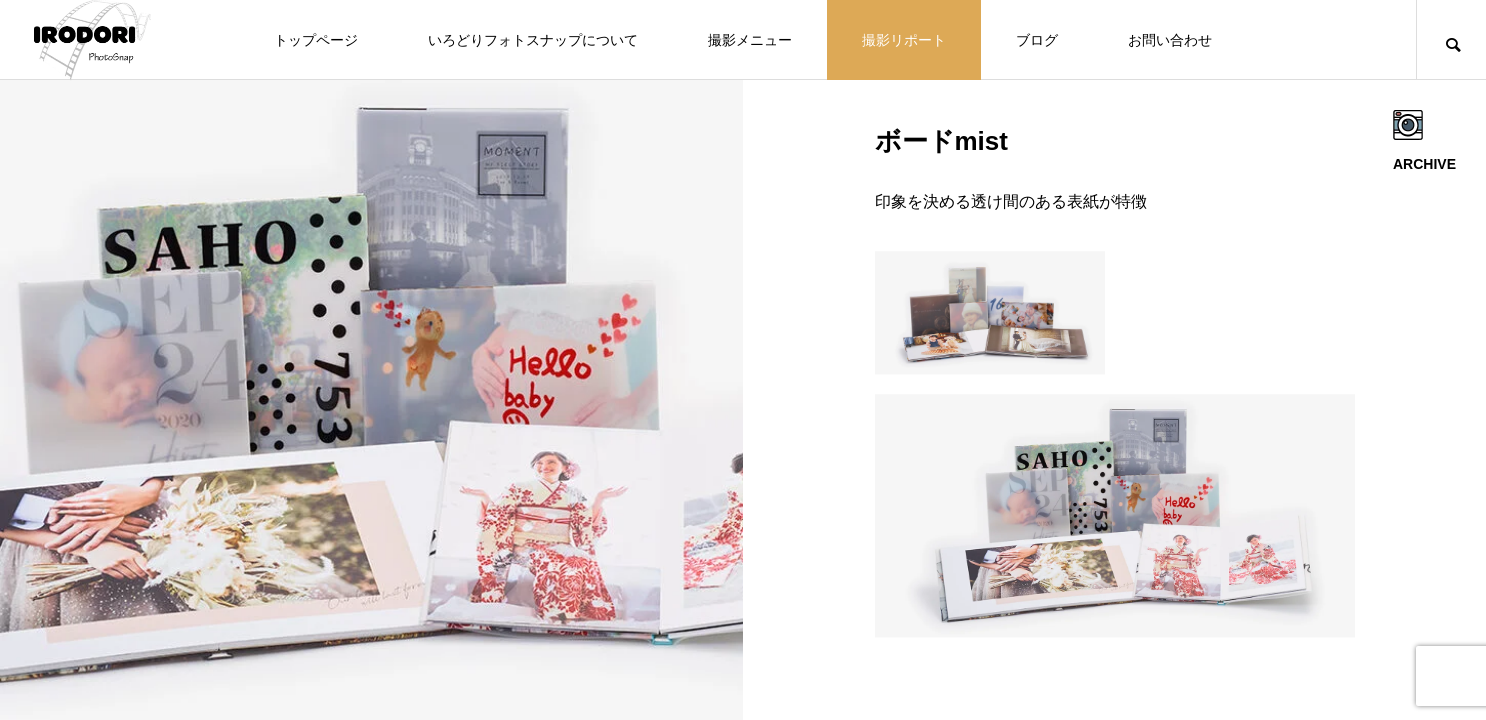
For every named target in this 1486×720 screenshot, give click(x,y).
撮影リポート (904, 40)
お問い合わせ (1170, 40)
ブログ (1037, 40)
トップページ (316, 40)
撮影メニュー (750, 40)
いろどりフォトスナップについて (533, 40)
